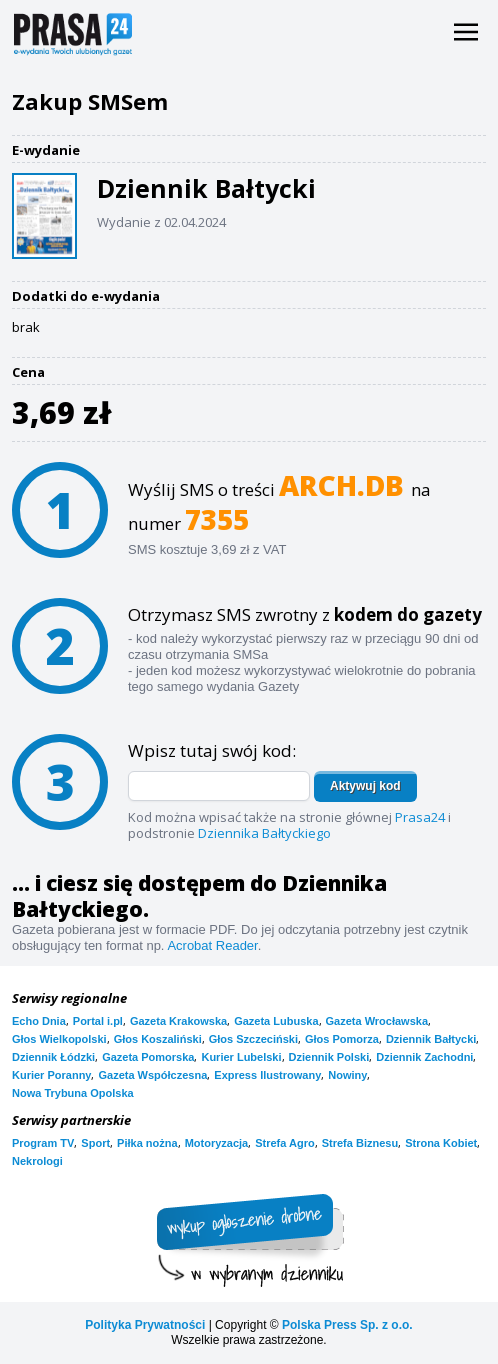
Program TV (43, 1143)
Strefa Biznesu (360, 1143)
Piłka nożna (147, 1143)
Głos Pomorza (342, 1039)
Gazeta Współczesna (152, 1075)
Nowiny (347, 1075)
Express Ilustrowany (267, 1075)
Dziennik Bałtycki (431, 1039)
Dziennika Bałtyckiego (264, 833)
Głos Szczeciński (253, 1039)
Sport (95, 1143)
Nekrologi (37, 1161)
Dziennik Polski (329, 1057)
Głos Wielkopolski (59, 1039)
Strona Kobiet (441, 1143)
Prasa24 (420, 817)
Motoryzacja (217, 1143)
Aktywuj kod (365, 786)
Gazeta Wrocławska (377, 1021)
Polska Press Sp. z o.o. (347, 1325)
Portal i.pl (98, 1021)
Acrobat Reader (212, 945)
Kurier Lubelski (241, 1057)
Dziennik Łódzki (53, 1057)
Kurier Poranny (51, 1075)
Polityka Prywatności (145, 1325)
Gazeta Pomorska (148, 1057)
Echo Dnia (39, 1021)
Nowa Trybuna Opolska (73, 1093)
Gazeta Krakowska (178, 1021)
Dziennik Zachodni (424, 1057)
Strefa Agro (285, 1143)
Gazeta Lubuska (276, 1021)
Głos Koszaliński (158, 1039)
